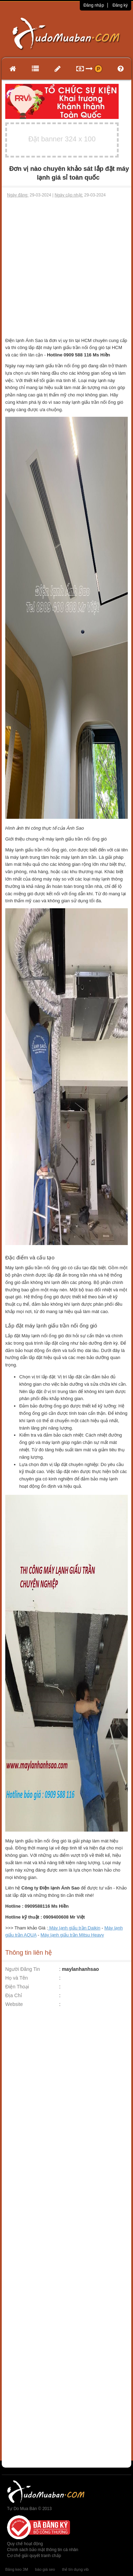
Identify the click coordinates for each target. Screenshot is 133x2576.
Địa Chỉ (13, 1995)
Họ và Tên (16, 1978)
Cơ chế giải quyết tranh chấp (34, 2555)
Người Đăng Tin (22, 1969)
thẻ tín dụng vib (75, 2569)
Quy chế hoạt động (25, 2543)
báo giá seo (45, 2569)
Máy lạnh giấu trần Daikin (74, 1928)
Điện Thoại (17, 1986)
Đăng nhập (93, 5)
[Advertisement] (65, 268)
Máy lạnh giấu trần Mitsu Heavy (72, 1935)
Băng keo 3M (16, 2569)
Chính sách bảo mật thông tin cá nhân (42, 2549)
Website (14, 2004)
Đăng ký (120, 5)
